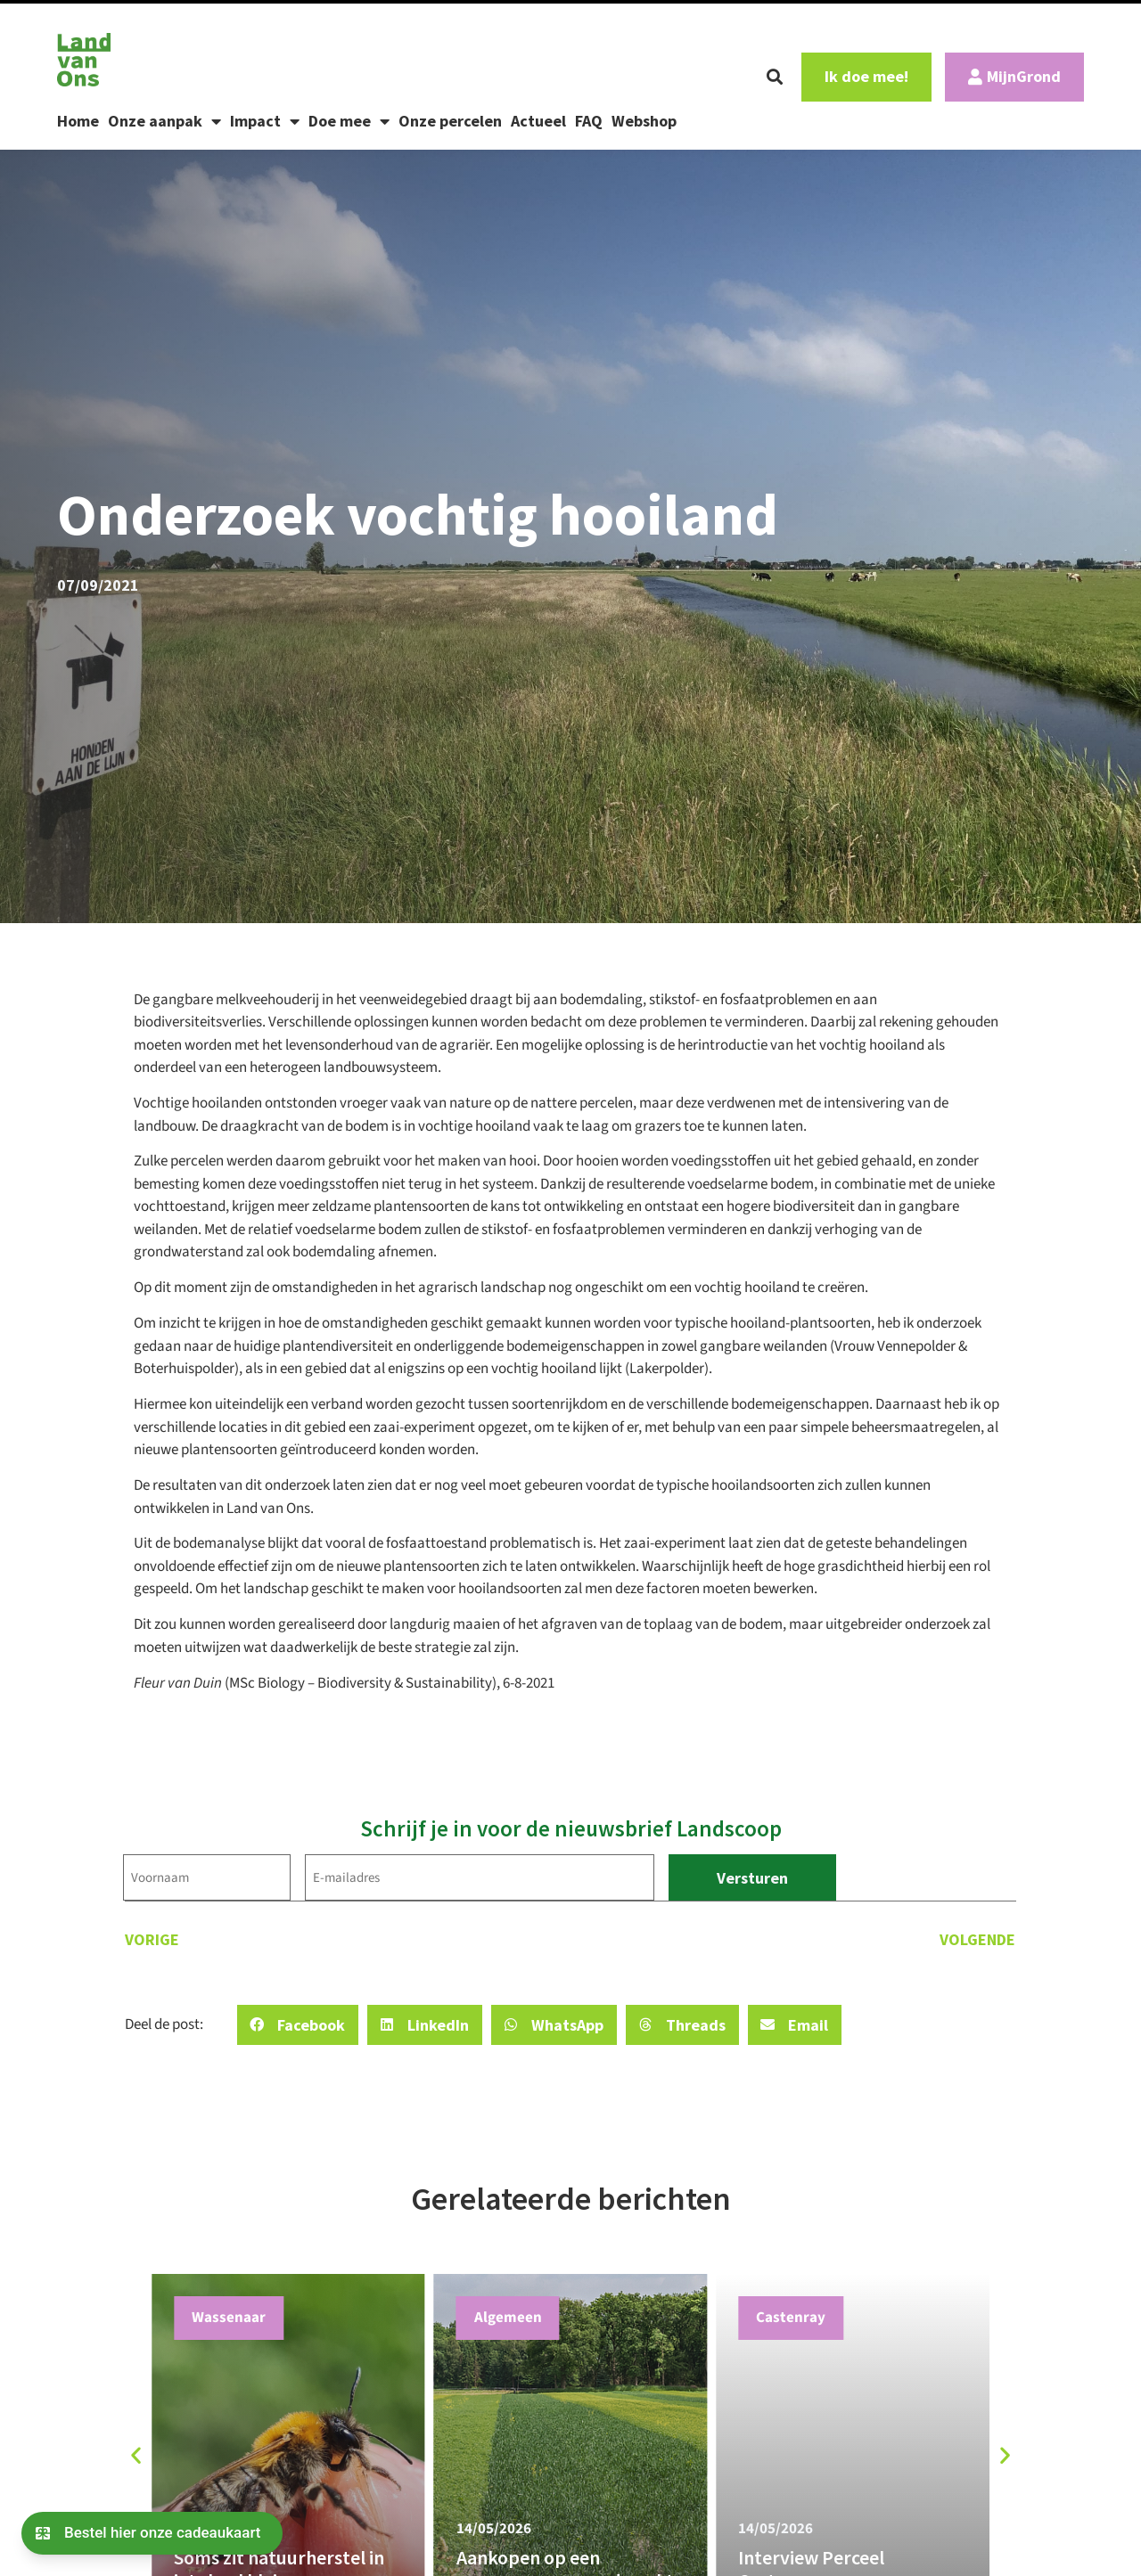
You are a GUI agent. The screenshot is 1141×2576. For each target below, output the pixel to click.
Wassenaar (229, 2317)
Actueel (538, 120)
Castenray (790, 2317)
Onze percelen (450, 120)
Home (78, 120)
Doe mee (349, 121)
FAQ (589, 120)
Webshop (644, 120)
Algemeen (508, 2317)
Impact (265, 121)
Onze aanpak (164, 121)
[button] (774, 76)
